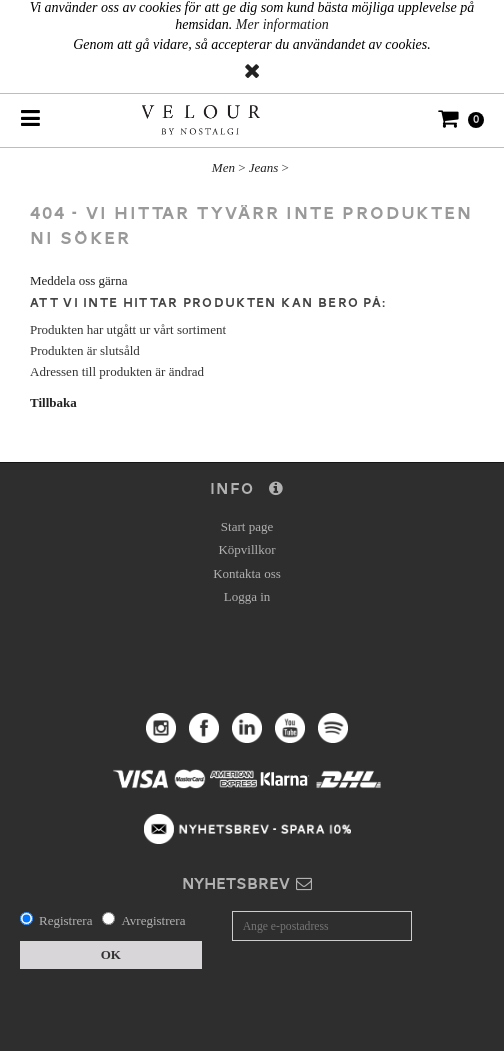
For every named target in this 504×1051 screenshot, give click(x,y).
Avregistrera (153, 920)
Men (223, 167)
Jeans (264, 167)
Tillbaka (53, 402)
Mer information (282, 24)
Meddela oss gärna (78, 280)
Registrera (65, 920)
